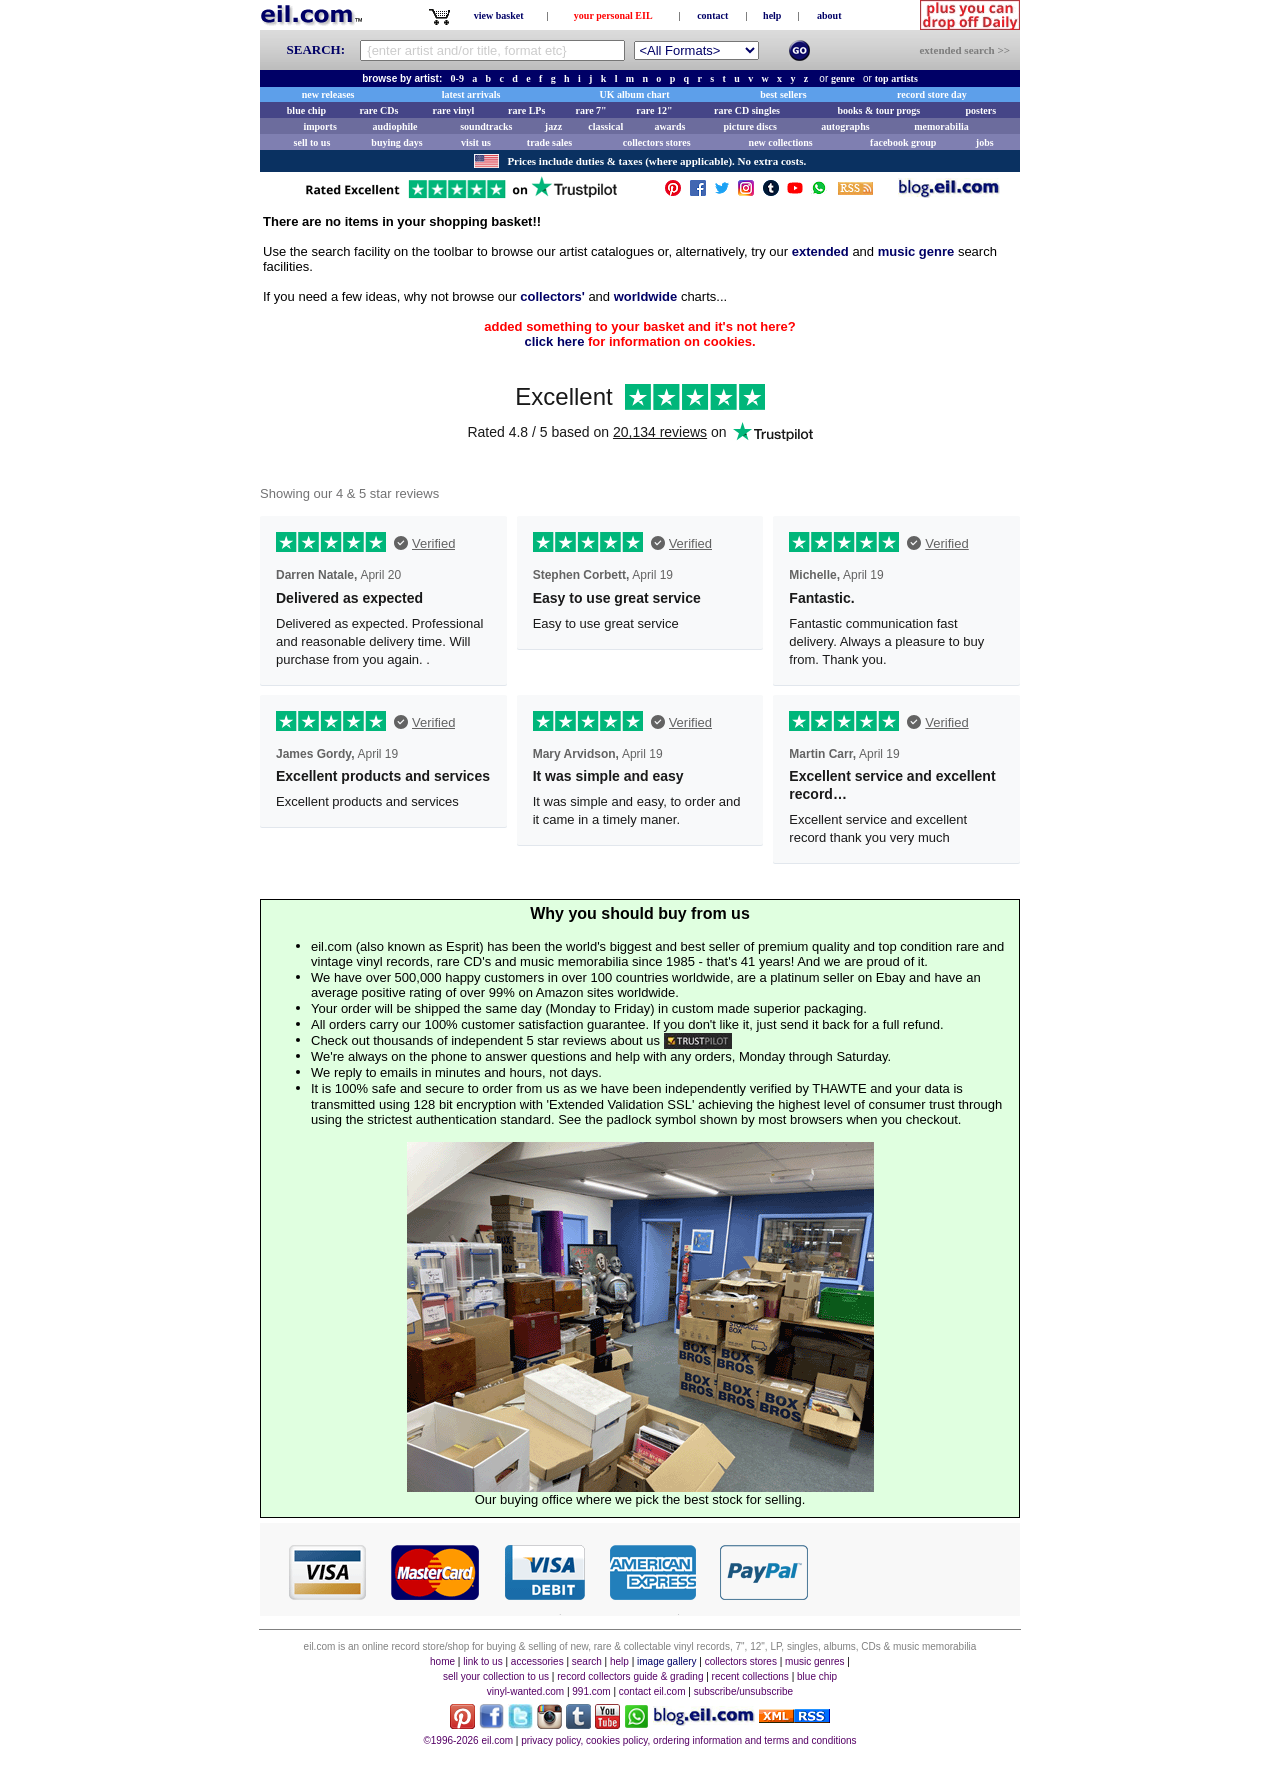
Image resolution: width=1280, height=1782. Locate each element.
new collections (781, 142)
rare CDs (378, 110)
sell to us (312, 142)
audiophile (395, 126)
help (772, 15)
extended (820, 251)
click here (554, 341)
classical (605, 126)
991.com (591, 1691)
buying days (396, 142)
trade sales (549, 142)
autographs (845, 126)
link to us (482, 1661)
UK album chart (635, 94)
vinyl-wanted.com (525, 1691)
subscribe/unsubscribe (744, 1691)
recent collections (750, 1676)
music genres (814, 1661)
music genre (916, 251)
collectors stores (657, 142)
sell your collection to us (496, 1676)
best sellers (783, 94)
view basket (499, 15)
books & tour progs (878, 110)
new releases (328, 94)
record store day (932, 94)
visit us (476, 142)
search (587, 1661)
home (442, 1661)
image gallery (666, 1661)
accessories (537, 1661)
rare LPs (526, 110)
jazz (553, 126)
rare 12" (654, 110)
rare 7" (590, 110)
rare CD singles (747, 110)
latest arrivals (471, 94)
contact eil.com (652, 1691)
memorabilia (941, 126)
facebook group (903, 142)
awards (669, 126)
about (829, 15)
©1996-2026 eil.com (468, 1740)
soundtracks (486, 126)
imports (319, 126)
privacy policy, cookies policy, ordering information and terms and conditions (688, 1740)
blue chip (306, 110)
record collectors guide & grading (630, 1676)
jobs (985, 142)
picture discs (749, 126)
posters (980, 110)
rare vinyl (454, 110)
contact (712, 15)
